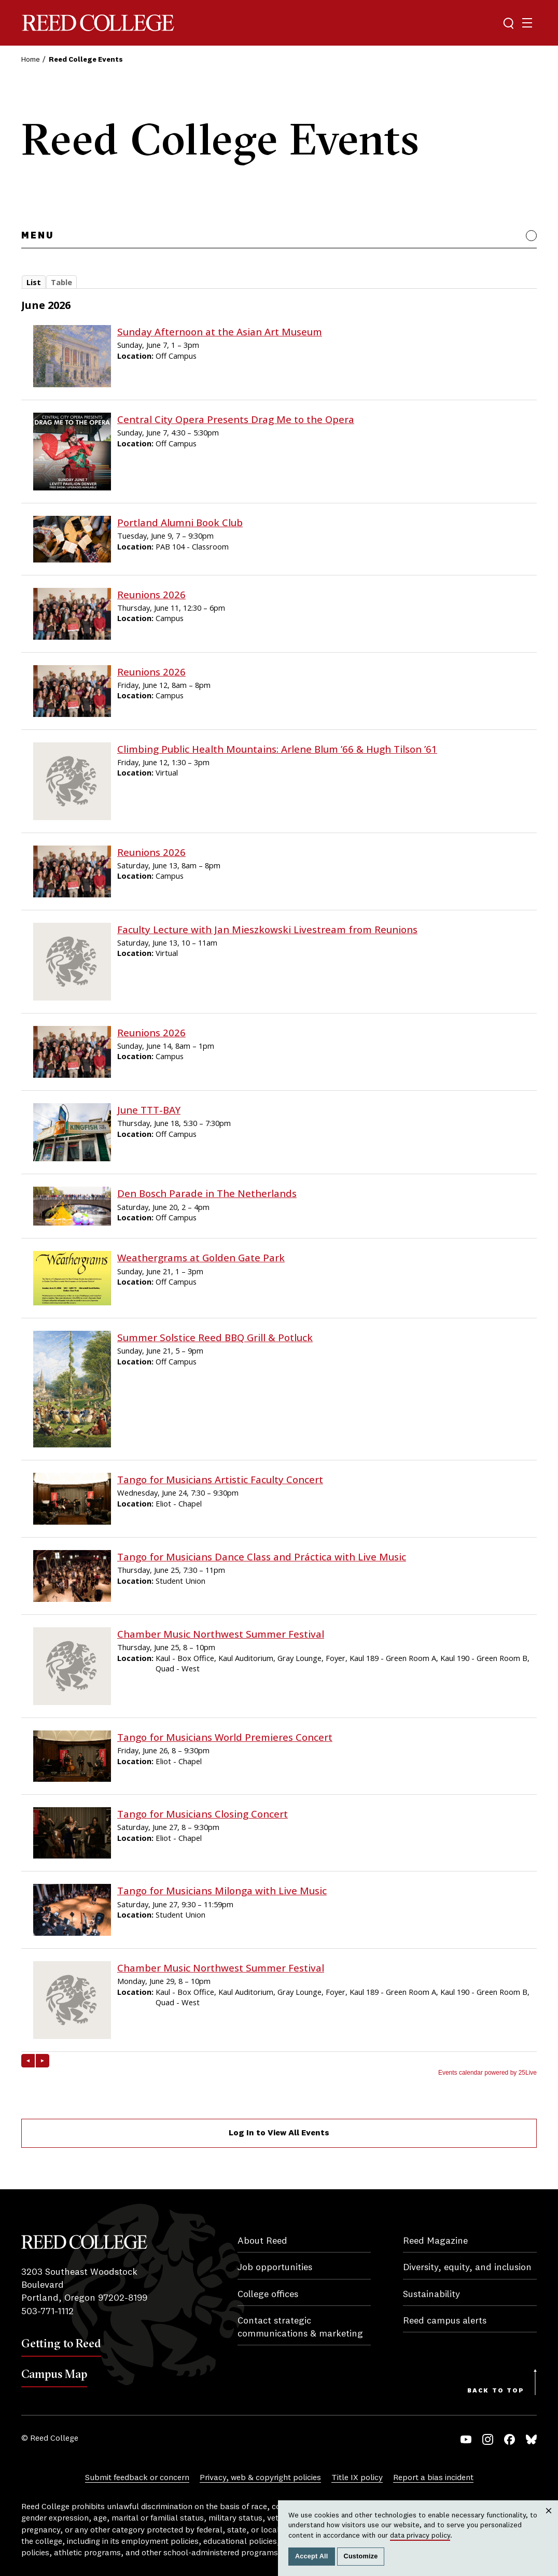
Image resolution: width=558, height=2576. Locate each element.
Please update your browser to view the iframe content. (279, 284)
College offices (268, 2294)
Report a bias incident (433, 2478)
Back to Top (495, 2391)
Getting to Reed (61, 2343)
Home (30, 59)
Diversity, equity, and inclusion (467, 2267)
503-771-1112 (47, 2311)
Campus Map (54, 2374)
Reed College (98, 23)
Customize (361, 2556)
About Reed (262, 2241)
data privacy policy (420, 2535)
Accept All (311, 2556)
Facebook (509, 2439)
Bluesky (531, 2439)
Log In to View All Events (279, 2133)
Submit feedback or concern (137, 2478)
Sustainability (431, 2294)
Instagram (487, 2439)
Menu (37, 236)
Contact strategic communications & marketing (300, 2327)
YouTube (466, 2439)
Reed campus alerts (444, 2321)
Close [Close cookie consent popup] (548, 2521)
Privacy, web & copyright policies (260, 2478)
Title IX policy (357, 2478)
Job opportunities (275, 2267)
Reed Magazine (435, 2241)
